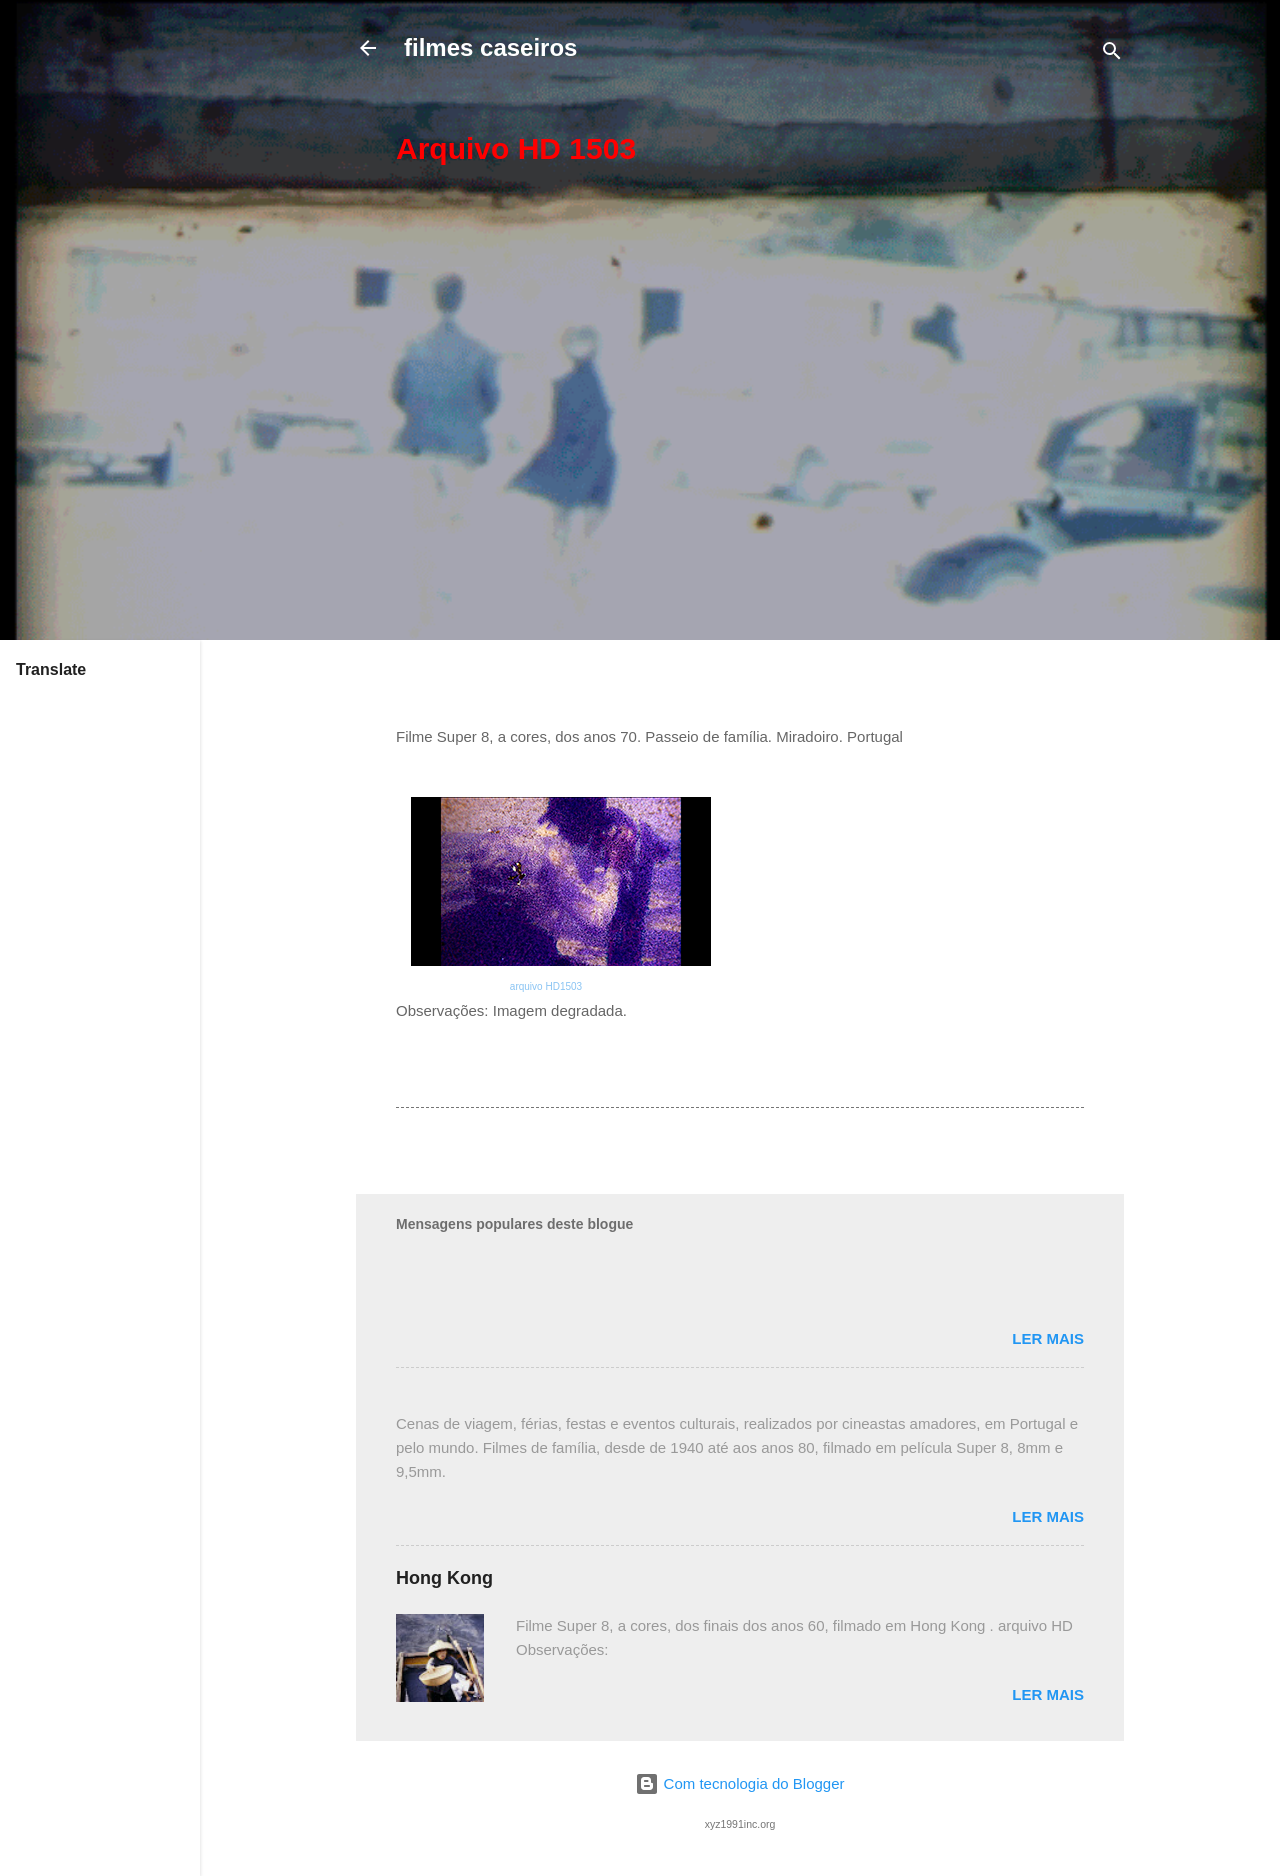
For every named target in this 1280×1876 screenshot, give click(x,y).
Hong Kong (444, 1578)
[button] (1072, 147)
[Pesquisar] (1112, 54)
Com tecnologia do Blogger (739, 1783)
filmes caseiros (490, 47)
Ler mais (1048, 1338)
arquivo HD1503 (546, 986)
